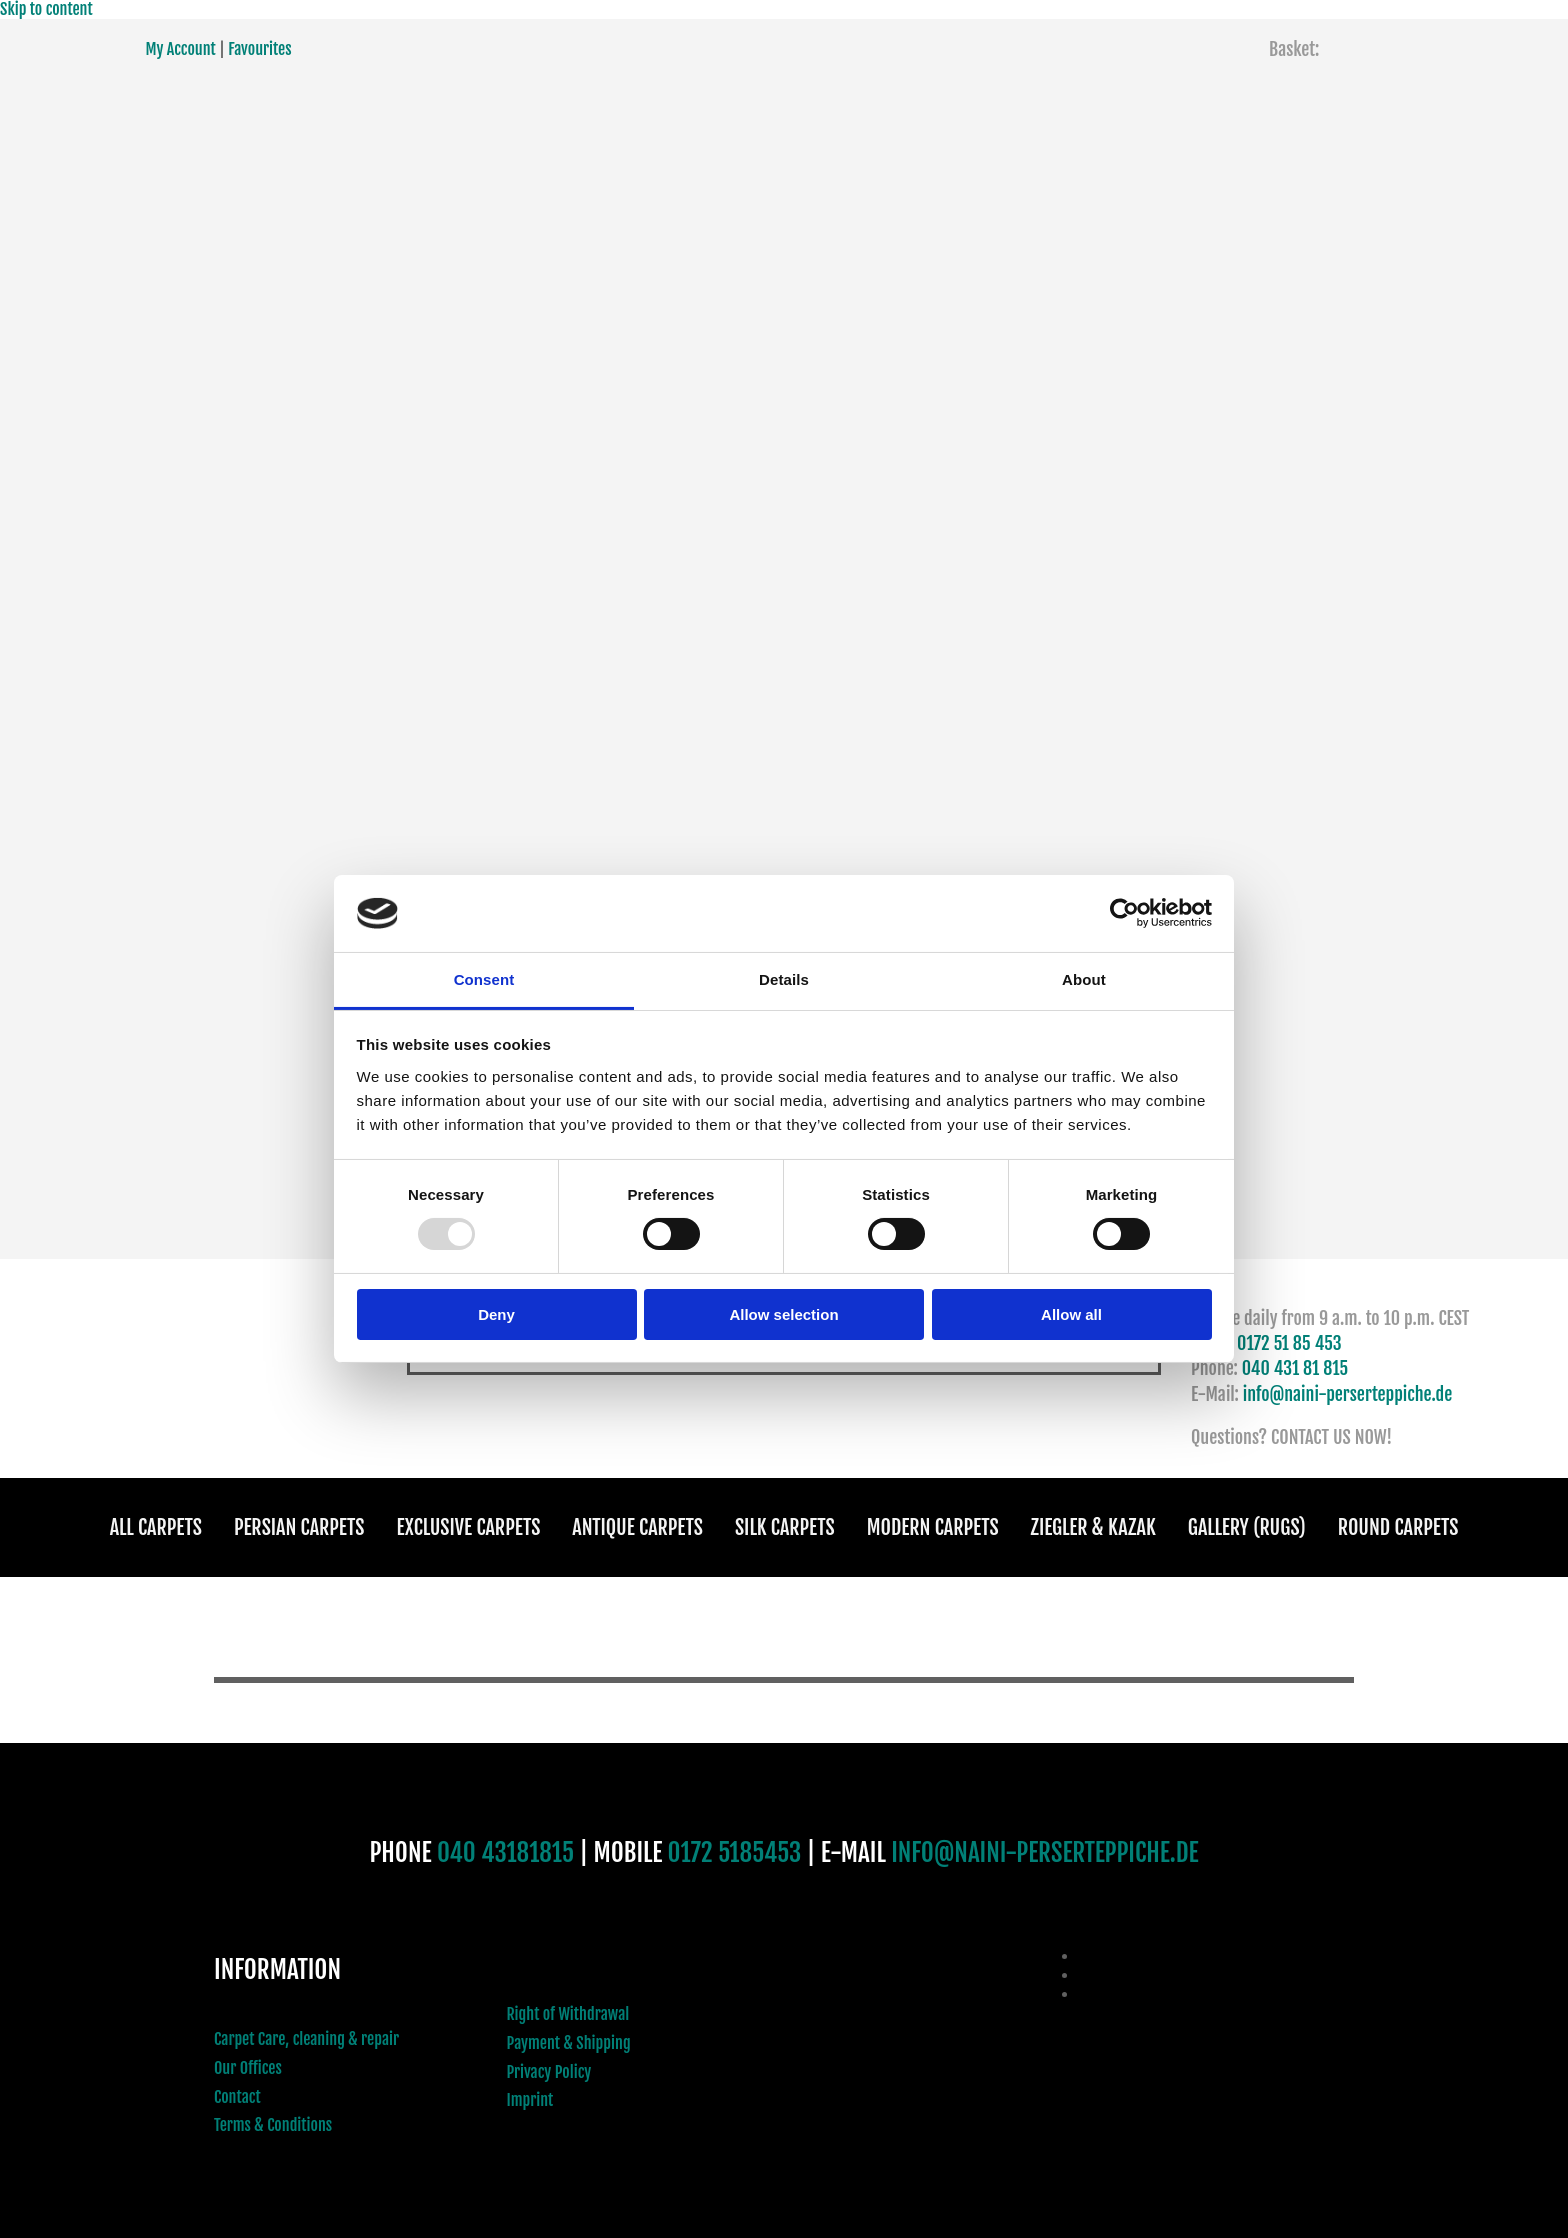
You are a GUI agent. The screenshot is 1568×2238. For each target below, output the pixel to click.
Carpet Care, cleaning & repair (306, 2039)
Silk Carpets (785, 1527)
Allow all (1071, 1314)
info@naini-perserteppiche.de (1348, 1394)
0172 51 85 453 (1289, 1343)
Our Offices (248, 2068)
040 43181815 (505, 1852)
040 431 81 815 (1295, 1368)
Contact (237, 2097)
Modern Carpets (933, 1527)
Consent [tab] (484, 979)
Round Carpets (1398, 1527)
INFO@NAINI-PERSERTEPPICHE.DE (1044, 1852)
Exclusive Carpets (469, 1527)
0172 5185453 (735, 1852)
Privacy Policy (549, 2072)
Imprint (530, 2100)
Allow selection (783, 1314)
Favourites (259, 49)
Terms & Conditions (273, 2125)
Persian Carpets (299, 1527)
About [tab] (1084, 979)
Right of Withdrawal (568, 2014)
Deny (496, 1314)
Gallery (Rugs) (1247, 1527)
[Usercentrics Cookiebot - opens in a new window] (1124, 913)
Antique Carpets (637, 1527)
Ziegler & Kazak (1093, 1527)
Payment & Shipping (569, 2043)
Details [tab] (784, 979)
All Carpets (156, 1527)
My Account (181, 49)
